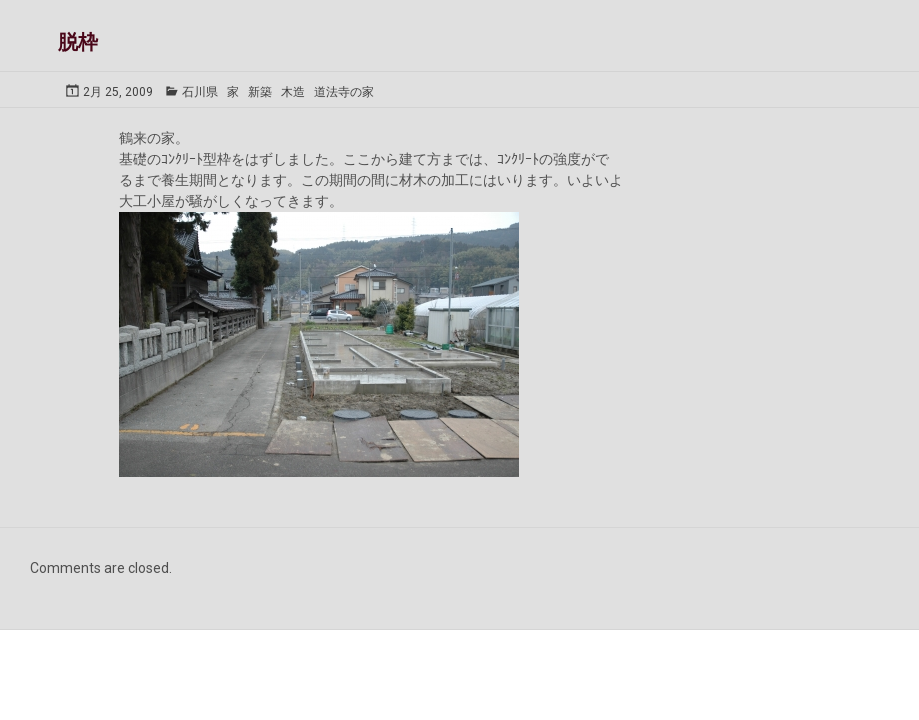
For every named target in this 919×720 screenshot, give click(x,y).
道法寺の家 (344, 92)
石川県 (200, 92)
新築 (260, 92)
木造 (293, 92)
